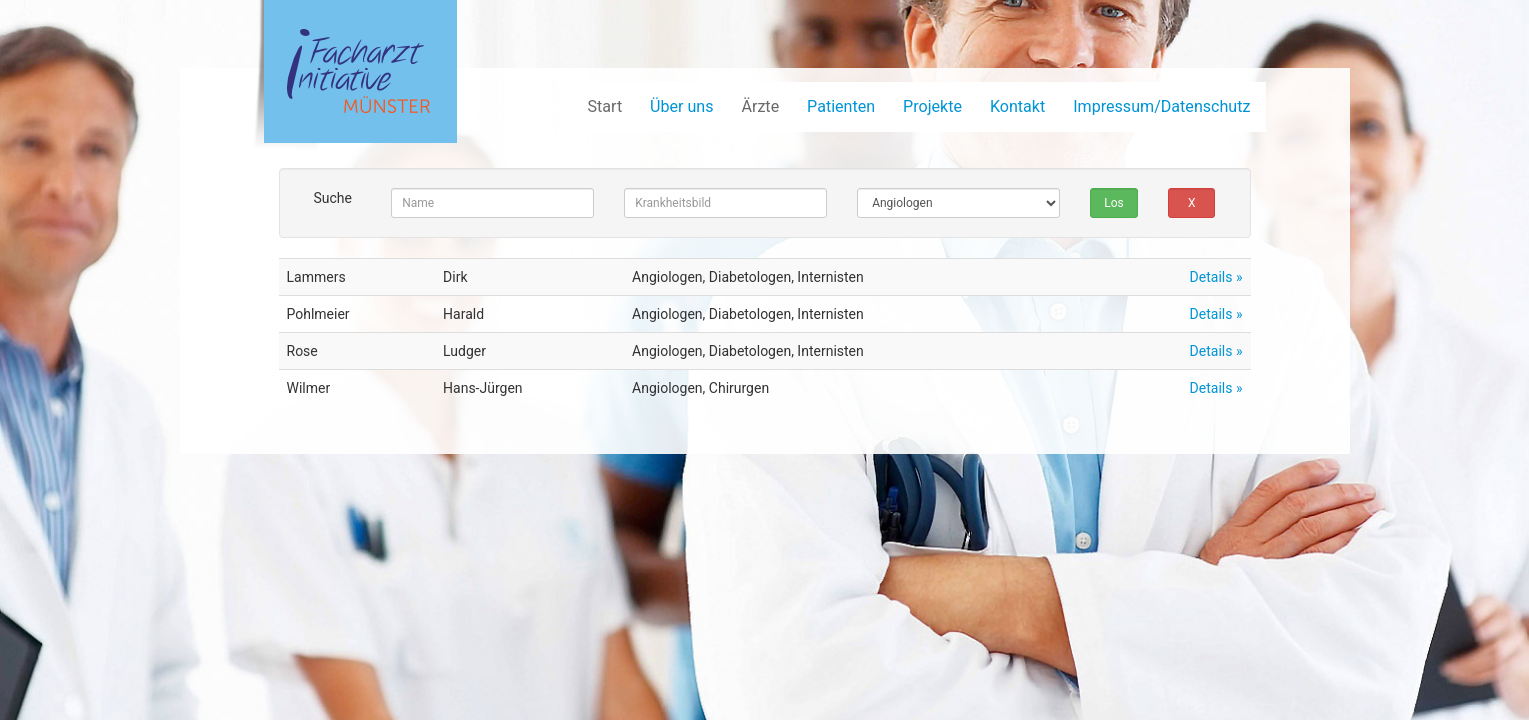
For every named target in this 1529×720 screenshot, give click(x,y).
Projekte (932, 106)
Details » (1216, 277)
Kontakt (1017, 106)
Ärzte (760, 106)
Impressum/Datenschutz (1161, 106)
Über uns (682, 106)
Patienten (841, 106)
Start (604, 106)
